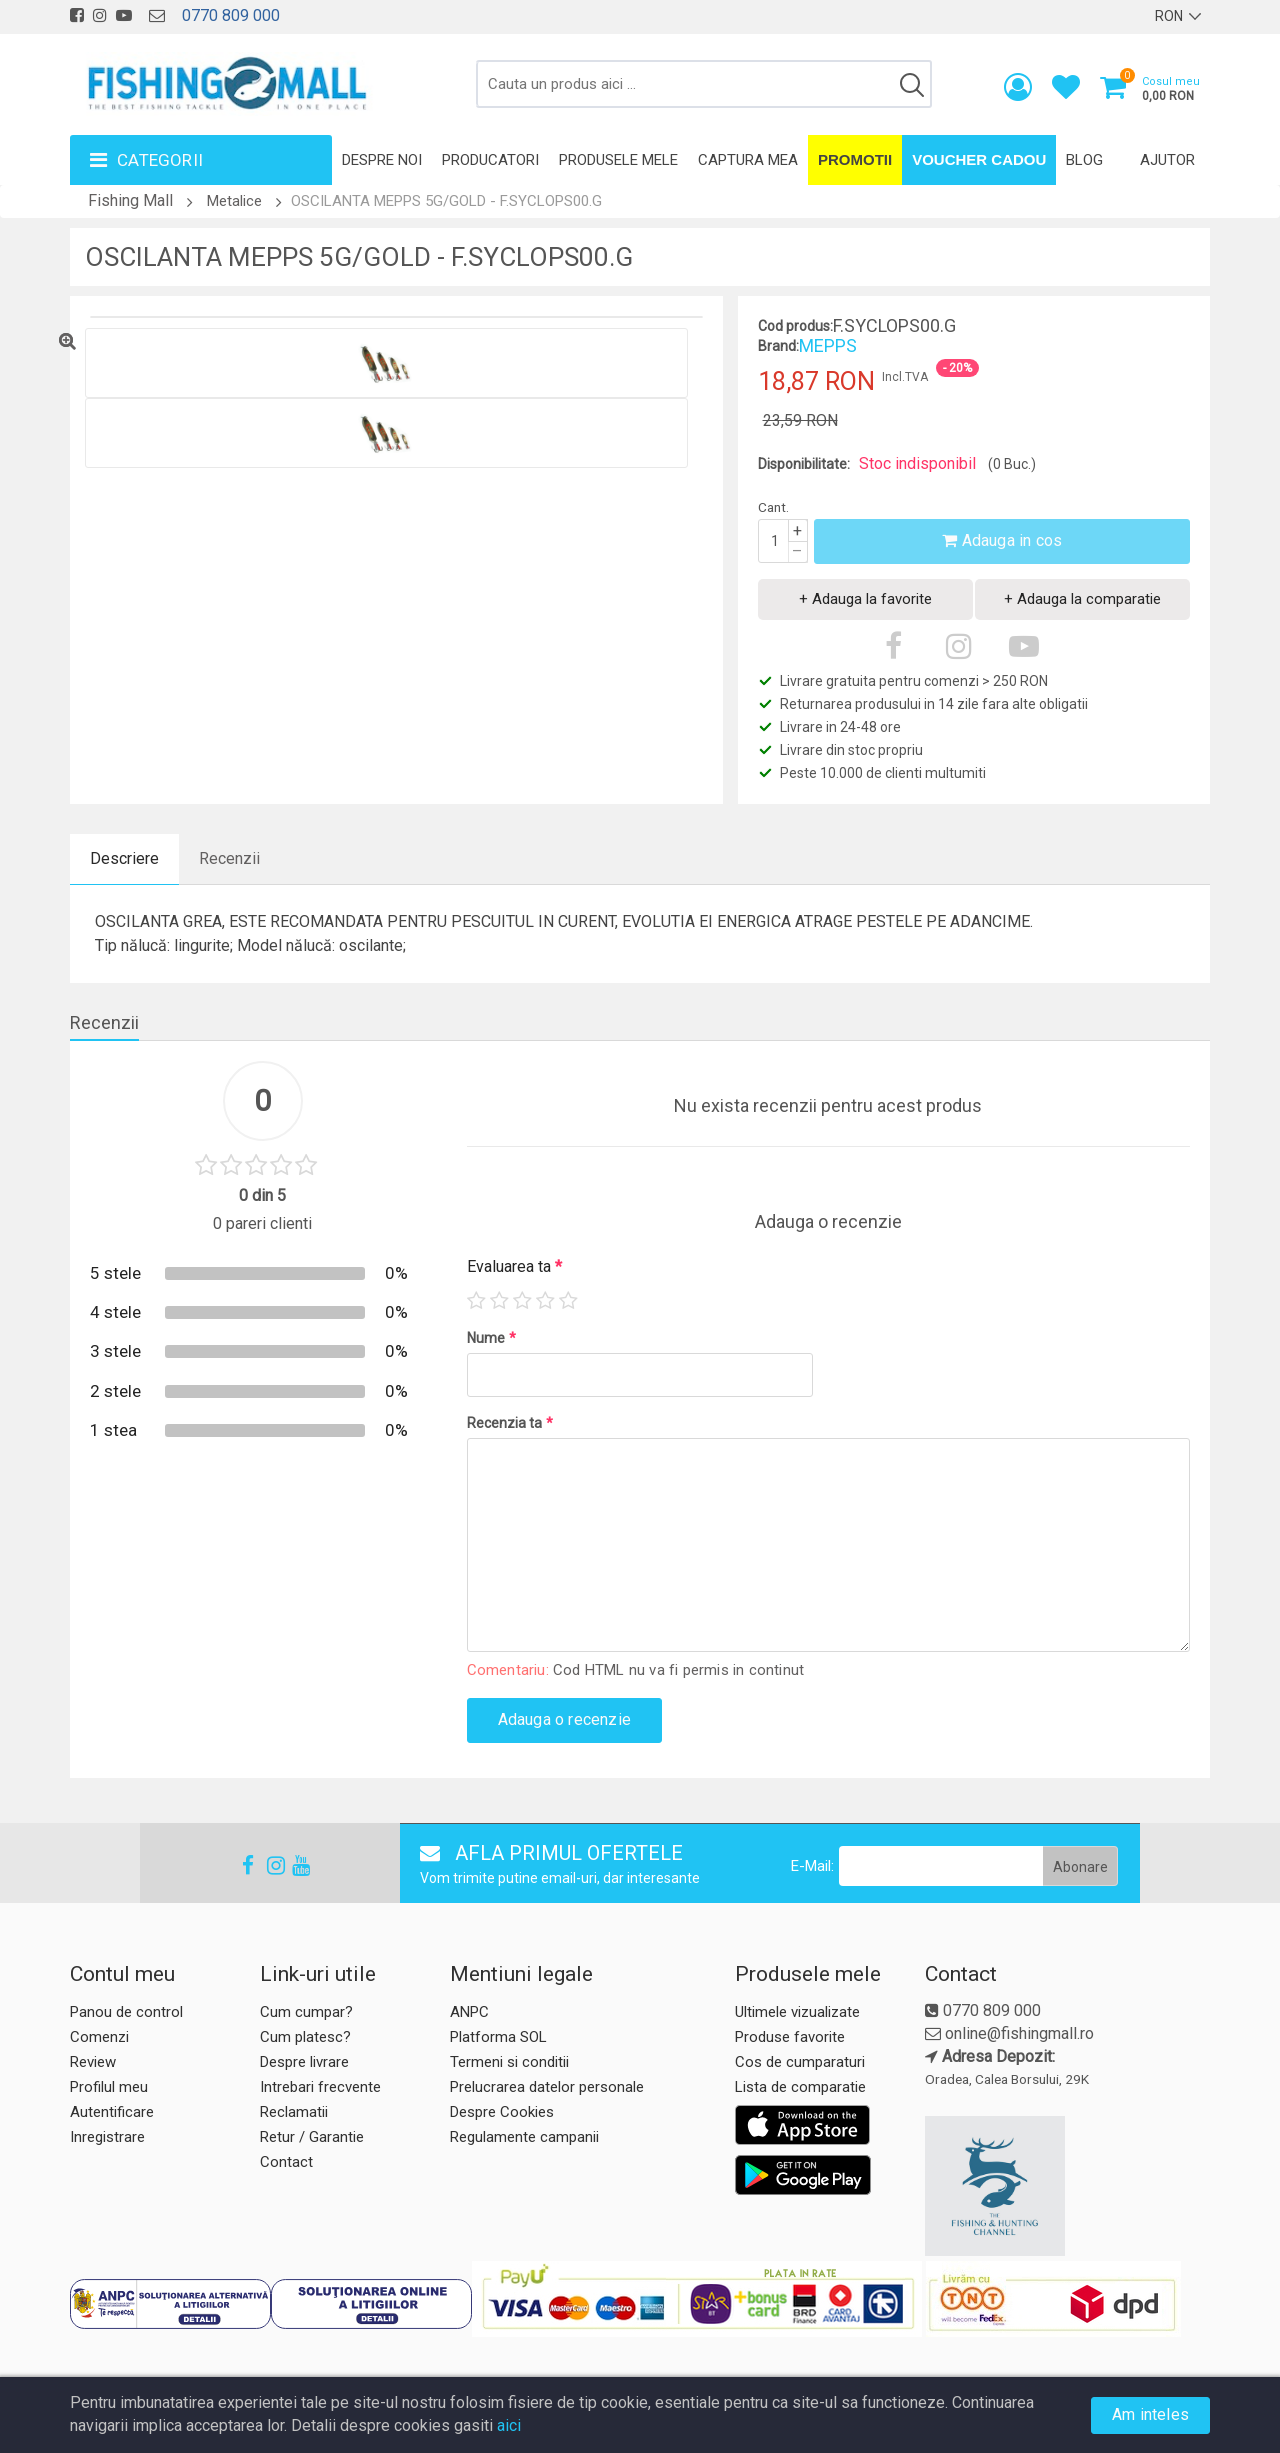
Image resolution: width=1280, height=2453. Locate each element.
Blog (1084, 160)
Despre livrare (304, 2062)
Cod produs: (795, 326)
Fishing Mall (130, 200)
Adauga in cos (1002, 540)
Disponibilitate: (804, 464)
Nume (491, 1338)
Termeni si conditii (509, 2062)
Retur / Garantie (312, 2137)
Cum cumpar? (306, 2012)
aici (509, 2425)
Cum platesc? (305, 2037)
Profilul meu (109, 2087)
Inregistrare (107, 2137)
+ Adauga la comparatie (1082, 599)
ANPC (469, 2012)
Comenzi (99, 2037)
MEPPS (828, 345)
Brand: (778, 346)
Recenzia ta (510, 1423)
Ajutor (1167, 160)
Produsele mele (618, 160)
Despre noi (382, 160)
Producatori (490, 160)
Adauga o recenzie (564, 1719)
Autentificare (112, 2112)
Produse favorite (790, 2037)
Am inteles (1150, 2414)
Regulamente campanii (524, 2137)
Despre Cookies (502, 2112)
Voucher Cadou (979, 159)
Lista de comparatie (800, 2087)
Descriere (124, 858)
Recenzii (229, 858)
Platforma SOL (498, 2037)
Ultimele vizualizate (797, 2012)
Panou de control (126, 2012)
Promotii (855, 159)
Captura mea (748, 160)
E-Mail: (812, 1866)
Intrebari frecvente (320, 2087)
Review (93, 2062)
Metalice (234, 201)
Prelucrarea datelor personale (547, 2087)
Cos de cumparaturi (800, 2062)
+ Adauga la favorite (865, 599)
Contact (286, 2162)
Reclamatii (294, 2112)
